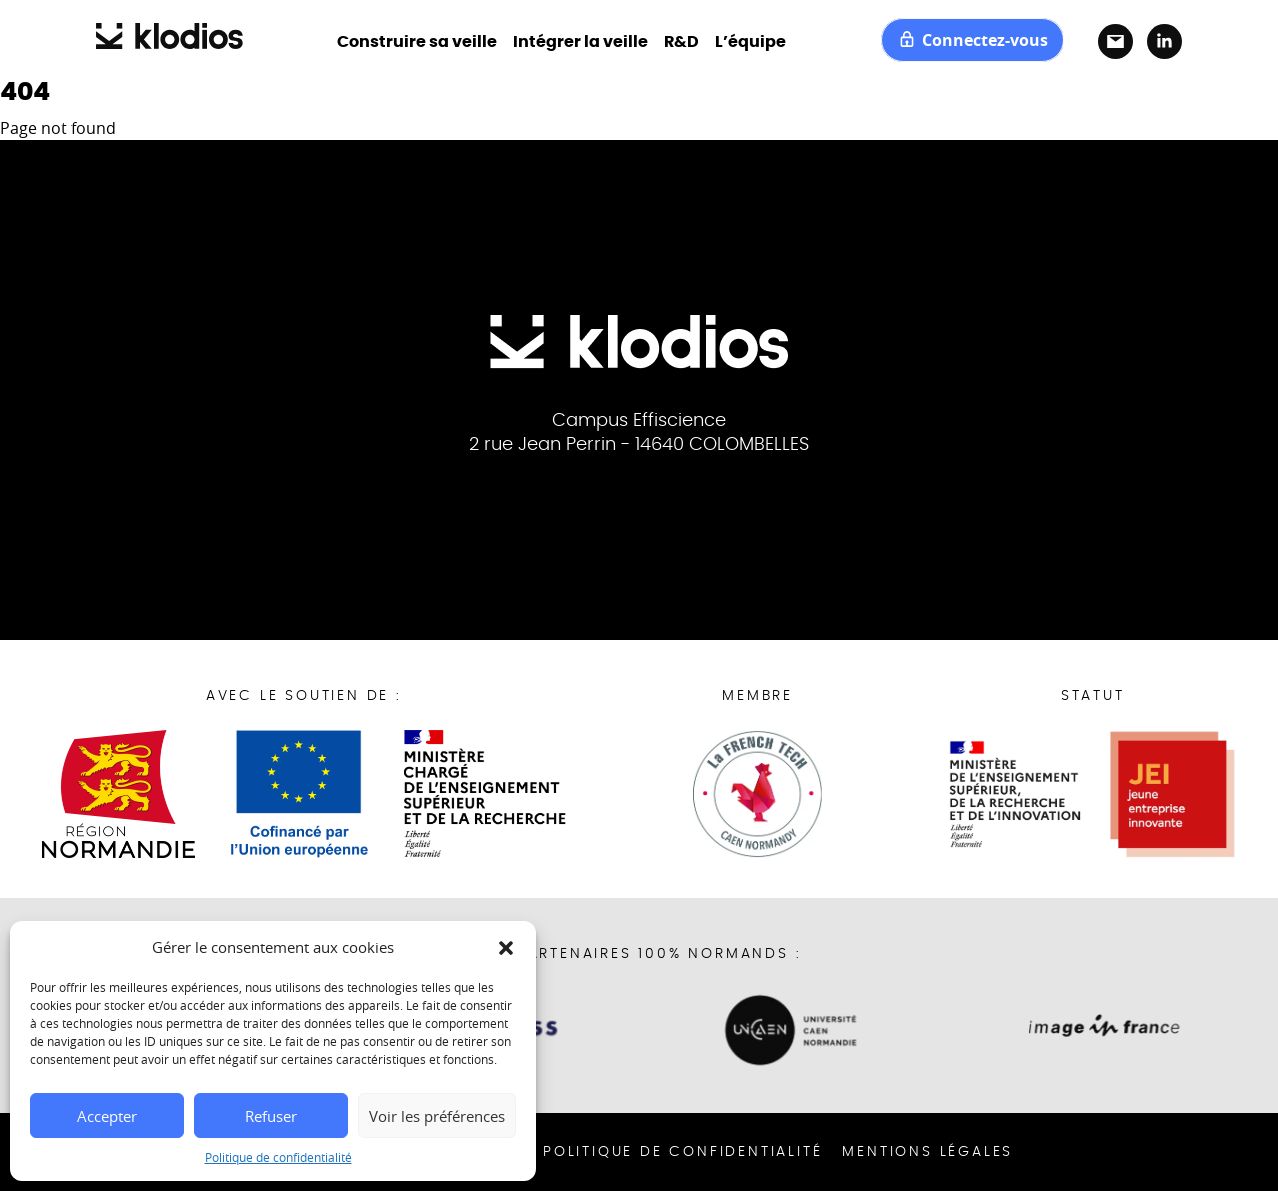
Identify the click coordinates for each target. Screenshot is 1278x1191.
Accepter (107, 1116)
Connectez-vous (972, 40)
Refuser (271, 1116)
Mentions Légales (927, 1152)
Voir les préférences (437, 1116)
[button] (506, 947)
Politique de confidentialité (278, 1157)
